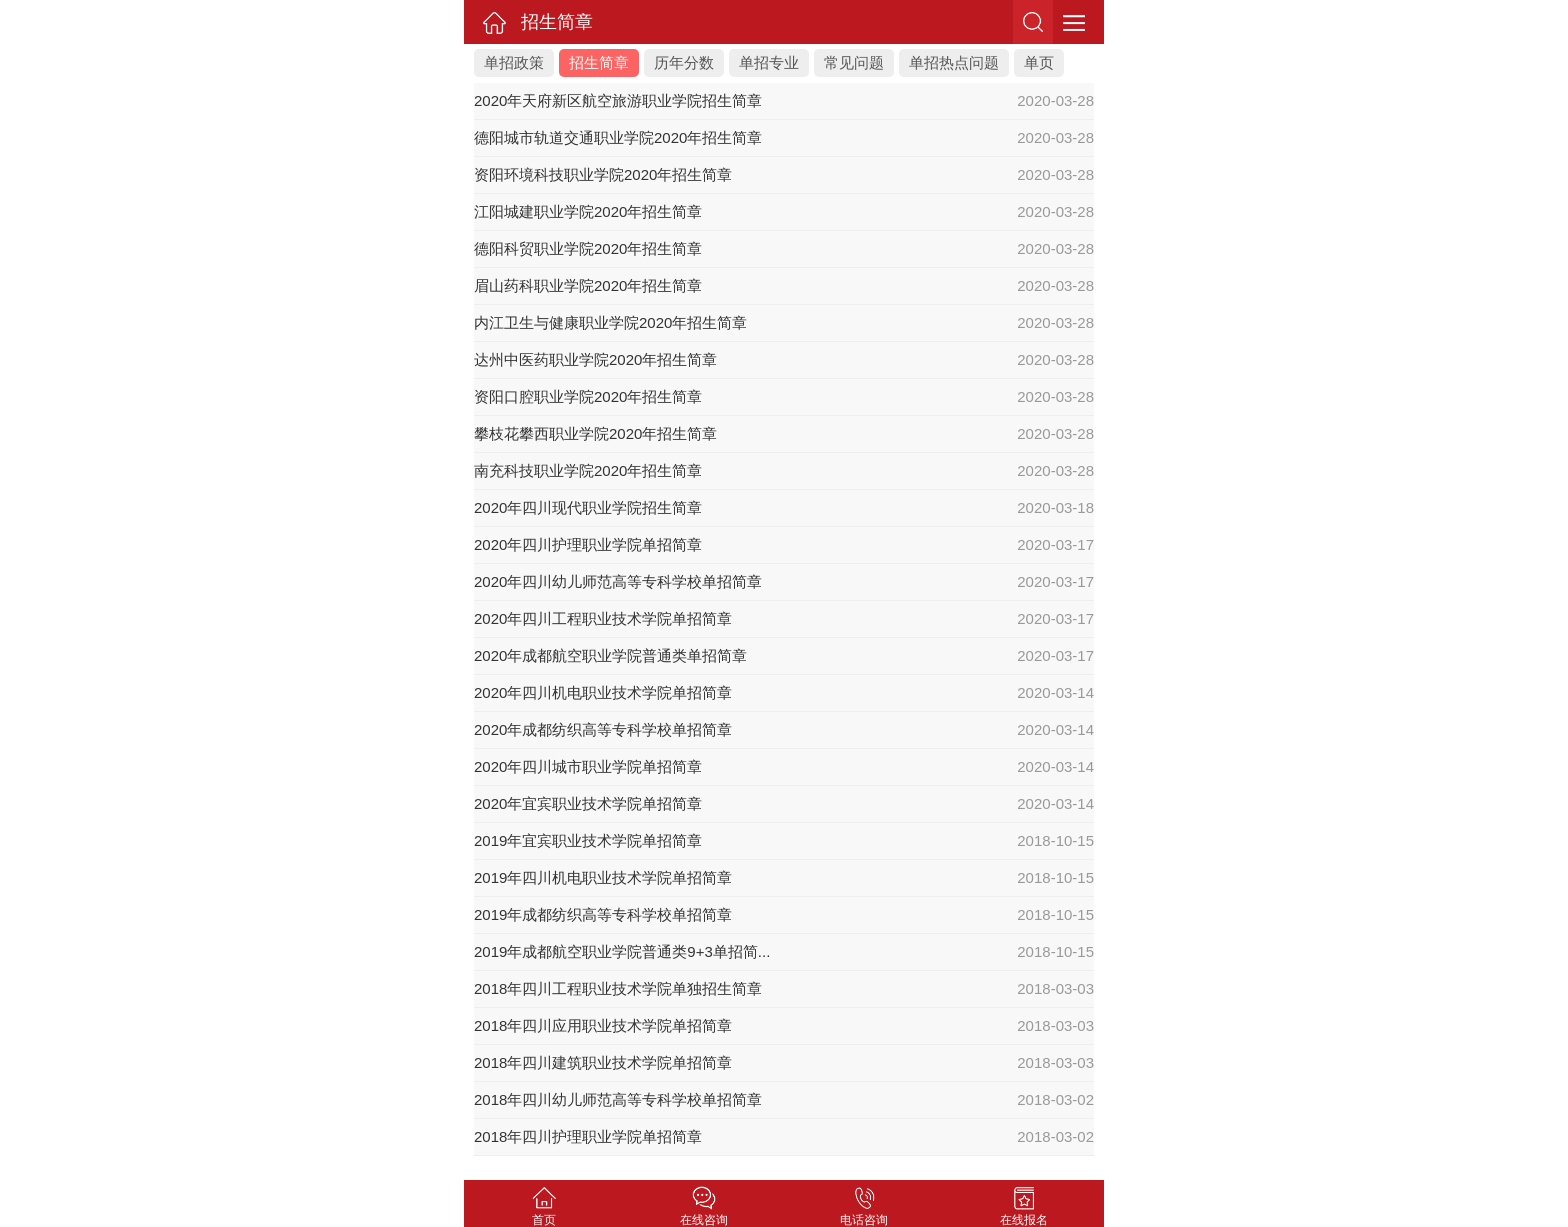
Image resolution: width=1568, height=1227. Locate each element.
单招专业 (769, 62)
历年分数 (684, 62)
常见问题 (854, 62)
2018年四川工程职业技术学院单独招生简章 (618, 988)
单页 (1039, 62)
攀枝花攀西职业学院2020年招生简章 (595, 433)
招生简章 (599, 62)
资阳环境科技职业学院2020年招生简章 (603, 174)
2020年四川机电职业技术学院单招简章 (603, 692)
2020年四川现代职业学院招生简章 (588, 507)
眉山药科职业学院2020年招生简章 (588, 285)
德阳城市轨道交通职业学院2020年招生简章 (618, 137)
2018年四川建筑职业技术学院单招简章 (603, 1062)
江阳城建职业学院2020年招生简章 (588, 211)
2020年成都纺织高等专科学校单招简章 (603, 729)
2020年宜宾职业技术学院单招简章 (588, 803)
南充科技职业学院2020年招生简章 (588, 470)
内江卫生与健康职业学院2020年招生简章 (610, 322)
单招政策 (514, 62)
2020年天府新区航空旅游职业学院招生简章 (618, 100)
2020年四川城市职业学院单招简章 (588, 766)
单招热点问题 (954, 62)
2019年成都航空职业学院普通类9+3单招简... (622, 951)
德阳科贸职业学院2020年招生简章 (588, 248)
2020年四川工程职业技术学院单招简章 (603, 618)
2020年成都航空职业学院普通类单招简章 (610, 655)
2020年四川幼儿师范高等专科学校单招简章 (618, 581)
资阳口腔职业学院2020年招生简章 (588, 396)
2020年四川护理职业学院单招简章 (588, 544)
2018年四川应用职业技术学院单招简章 (603, 1025)
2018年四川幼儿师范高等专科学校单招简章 (618, 1099)
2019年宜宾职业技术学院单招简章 (588, 840)
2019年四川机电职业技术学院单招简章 (603, 877)
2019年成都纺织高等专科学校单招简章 (603, 914)
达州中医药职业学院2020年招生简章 (595, 359)
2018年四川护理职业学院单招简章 (588, 1136)
